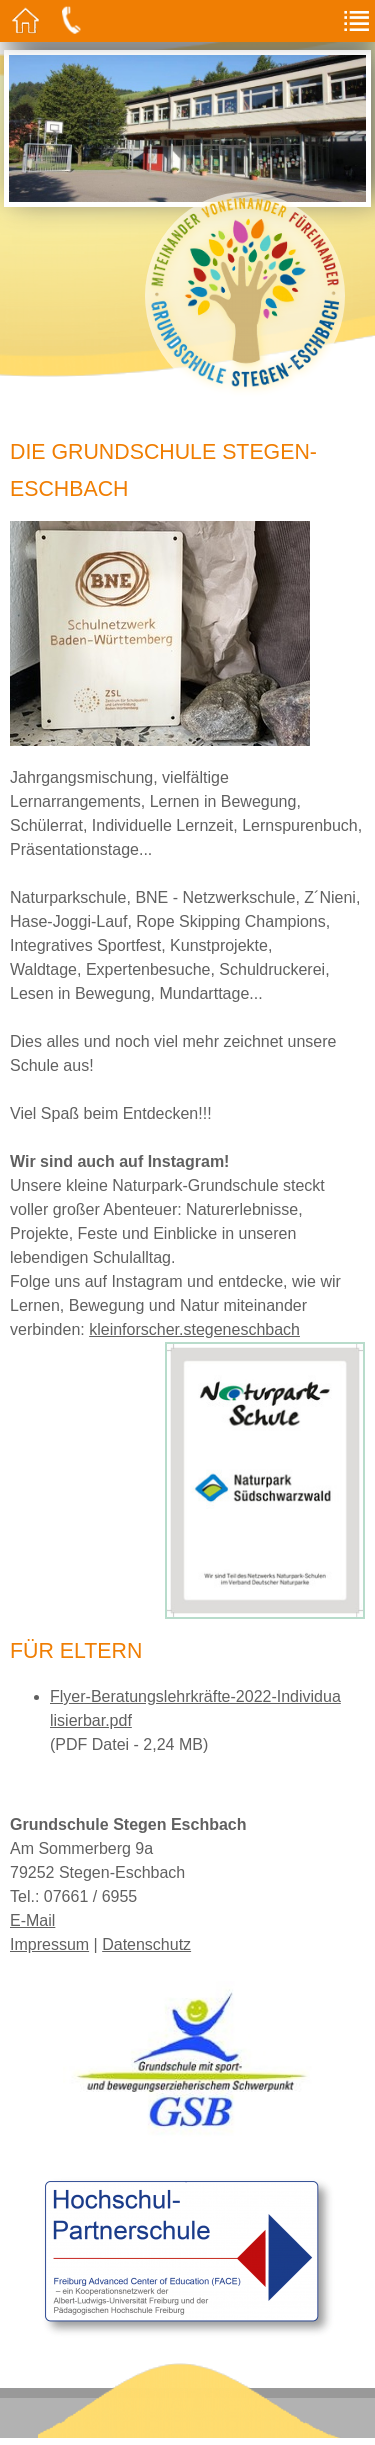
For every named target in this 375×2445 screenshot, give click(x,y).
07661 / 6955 (90, 1896)
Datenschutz (146, 1944)
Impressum (49, 1944)
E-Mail (32, 1920)
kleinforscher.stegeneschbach (194, 1329)
